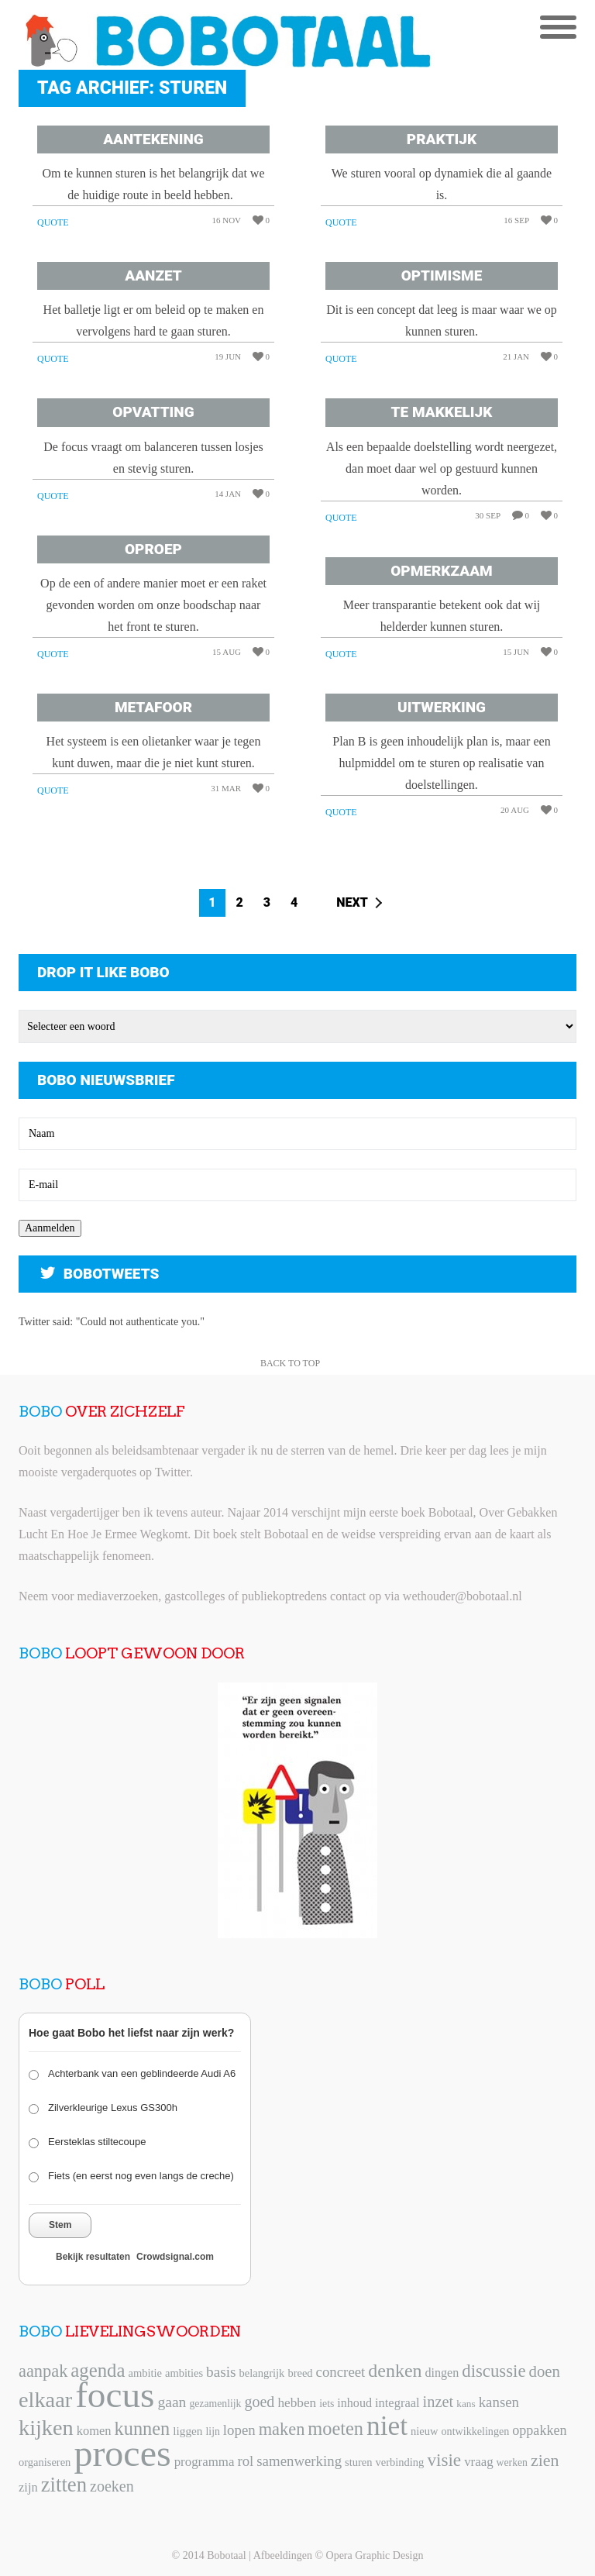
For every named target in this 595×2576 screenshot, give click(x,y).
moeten (335, 2428)
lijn (213, 2431)
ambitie (145, 2373)
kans (465, 2403)
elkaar (45, 2400)
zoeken (112, 2486)
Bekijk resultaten (93, 2256)
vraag (478, 2461)
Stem (60, 2225)
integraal (397, 2402)
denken (394, 2371)
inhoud (354, 2402)
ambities (184, 2373)
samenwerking (299, 2461)
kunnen (142, 2428)
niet (387, 2425)
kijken (46, 2428)
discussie (493, 2371)
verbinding (400, 2462)
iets (326, 2403)
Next (352, 902)
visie (444, 2460)
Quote (53, 222)
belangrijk (262, 2373)
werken (512, 2462)
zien (545, 2460)
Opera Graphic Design (375, 2555)
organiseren (45, 2462)
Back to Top (290, 1363)
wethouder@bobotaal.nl (462, 1596)
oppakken (539, 2430)
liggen (187, 2430)
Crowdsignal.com (175, 2256)
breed (299, 2373)
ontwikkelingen (476, 2431)
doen (543, 2371)
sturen (358, 2462)
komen (94, 2430)
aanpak (43, 2371)
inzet (438, 2401)
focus (114, 2395)
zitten (64, 2484)
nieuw (424, 2431)
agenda (98, 2370)
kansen (499, 2402)
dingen (442, 2372)
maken (282, 2429)
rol (245, 2461)
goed (259, 2401)
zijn (28, 2487)
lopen (239, 2430)
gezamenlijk (215, 2403)
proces (122, 2453)
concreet (341, 2372)
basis (221, 2372)
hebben (296, 2402)
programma (204, 2461)
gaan (171, 2402)
